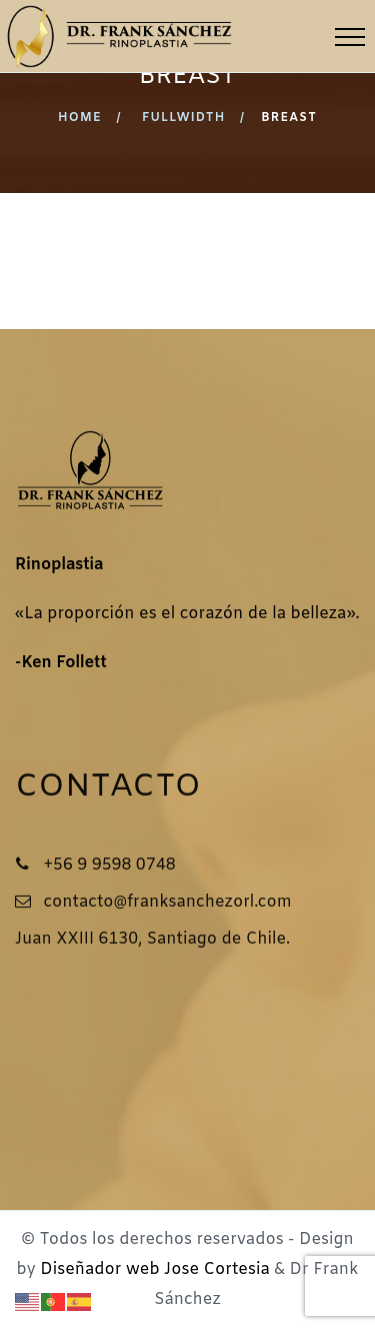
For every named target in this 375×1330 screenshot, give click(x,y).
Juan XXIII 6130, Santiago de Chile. (152, 940)
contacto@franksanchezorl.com (167, 903)
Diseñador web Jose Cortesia (154, 1269)
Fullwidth (184, 118)
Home (80, 118)
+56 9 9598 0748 (109, 866)
